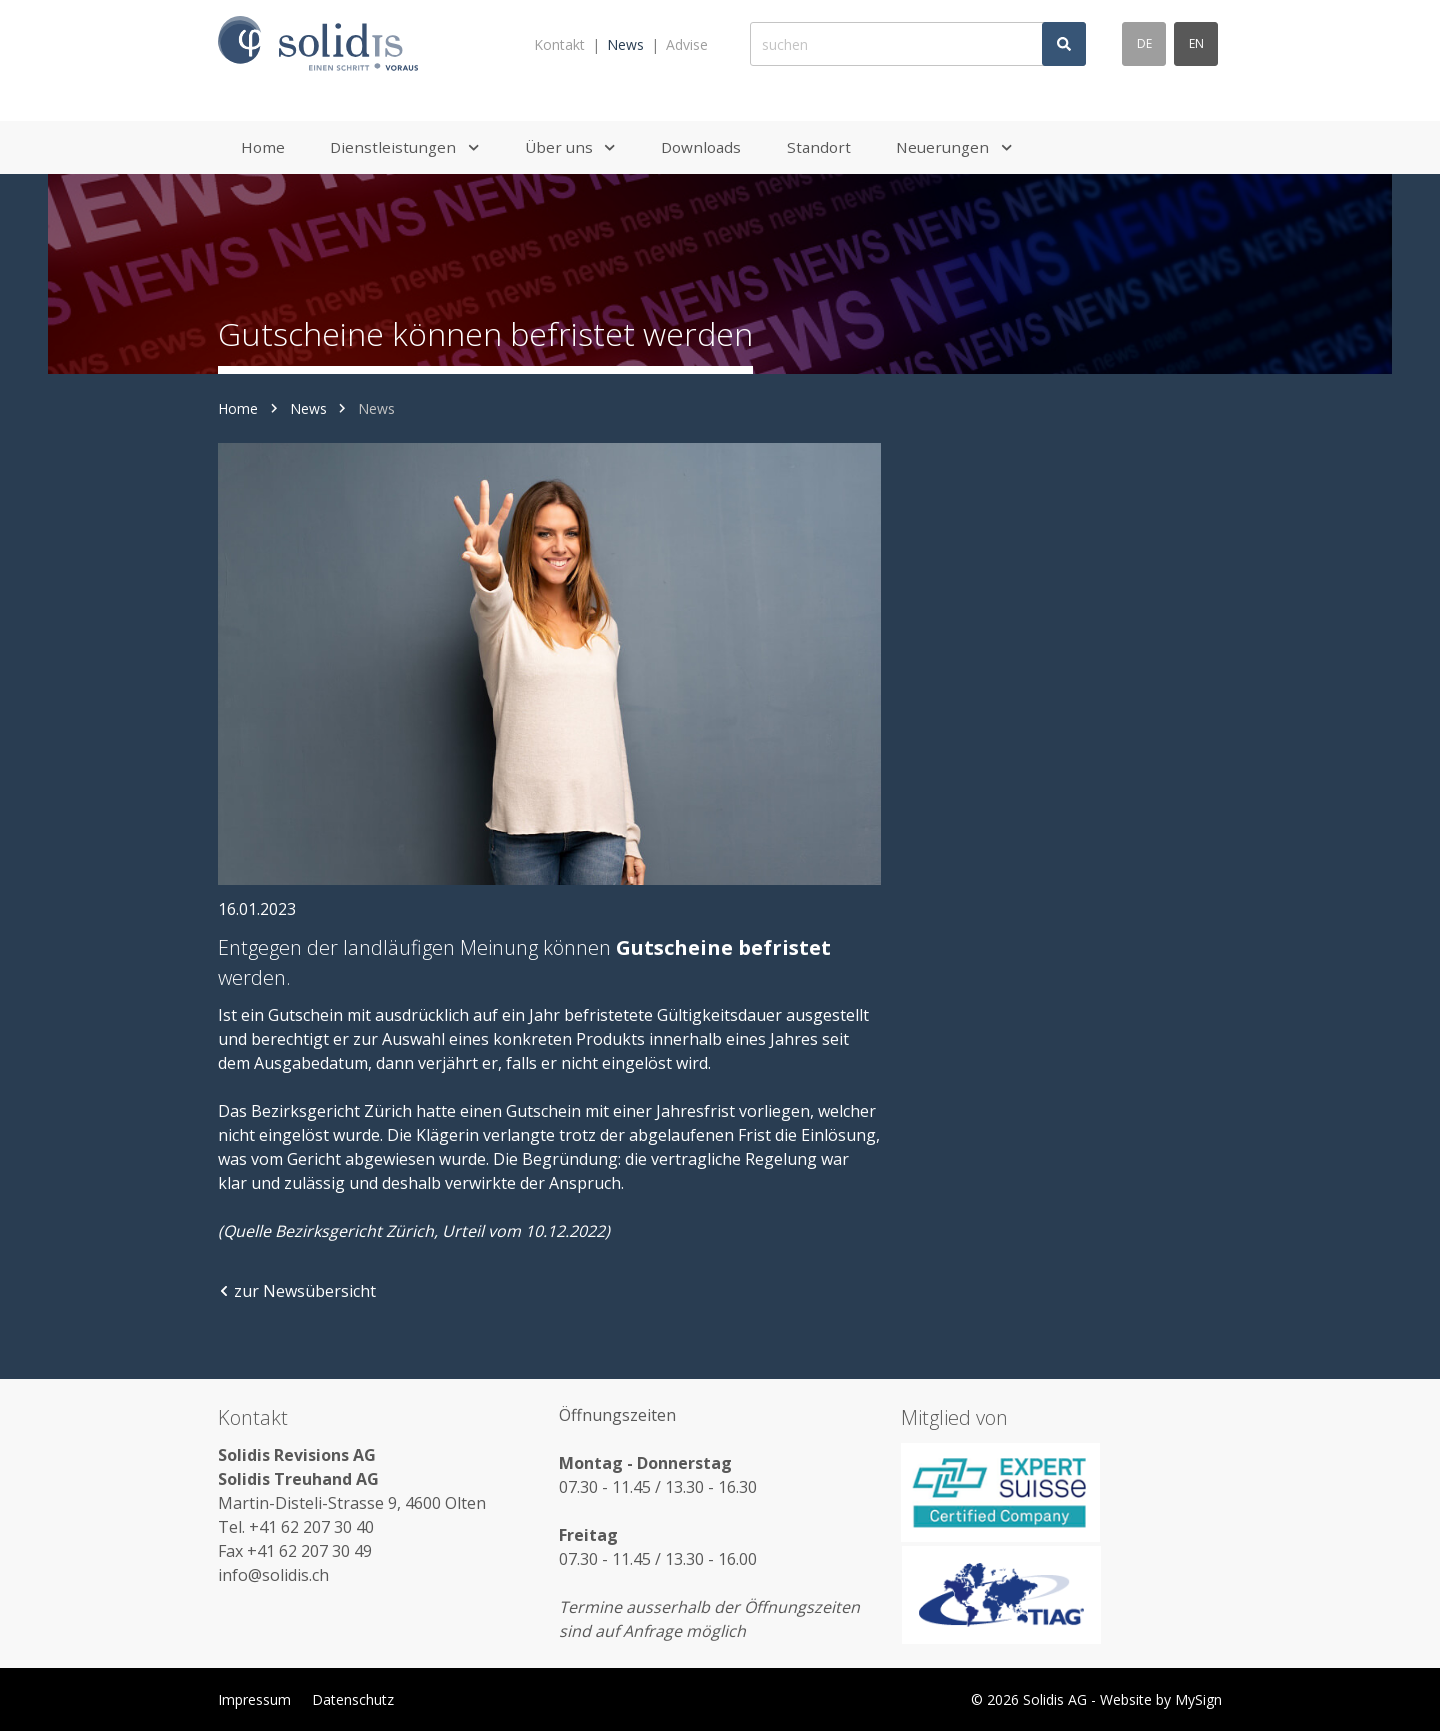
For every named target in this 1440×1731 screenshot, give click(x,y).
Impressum (254, 1699)
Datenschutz (353, 1699)
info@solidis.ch (273, 1575)
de (1144, 43)
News (625, 44)
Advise (687, 44)
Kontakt (559, 44)
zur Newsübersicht (297, 1291)
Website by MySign (1161, 1699)
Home (238, 408)
